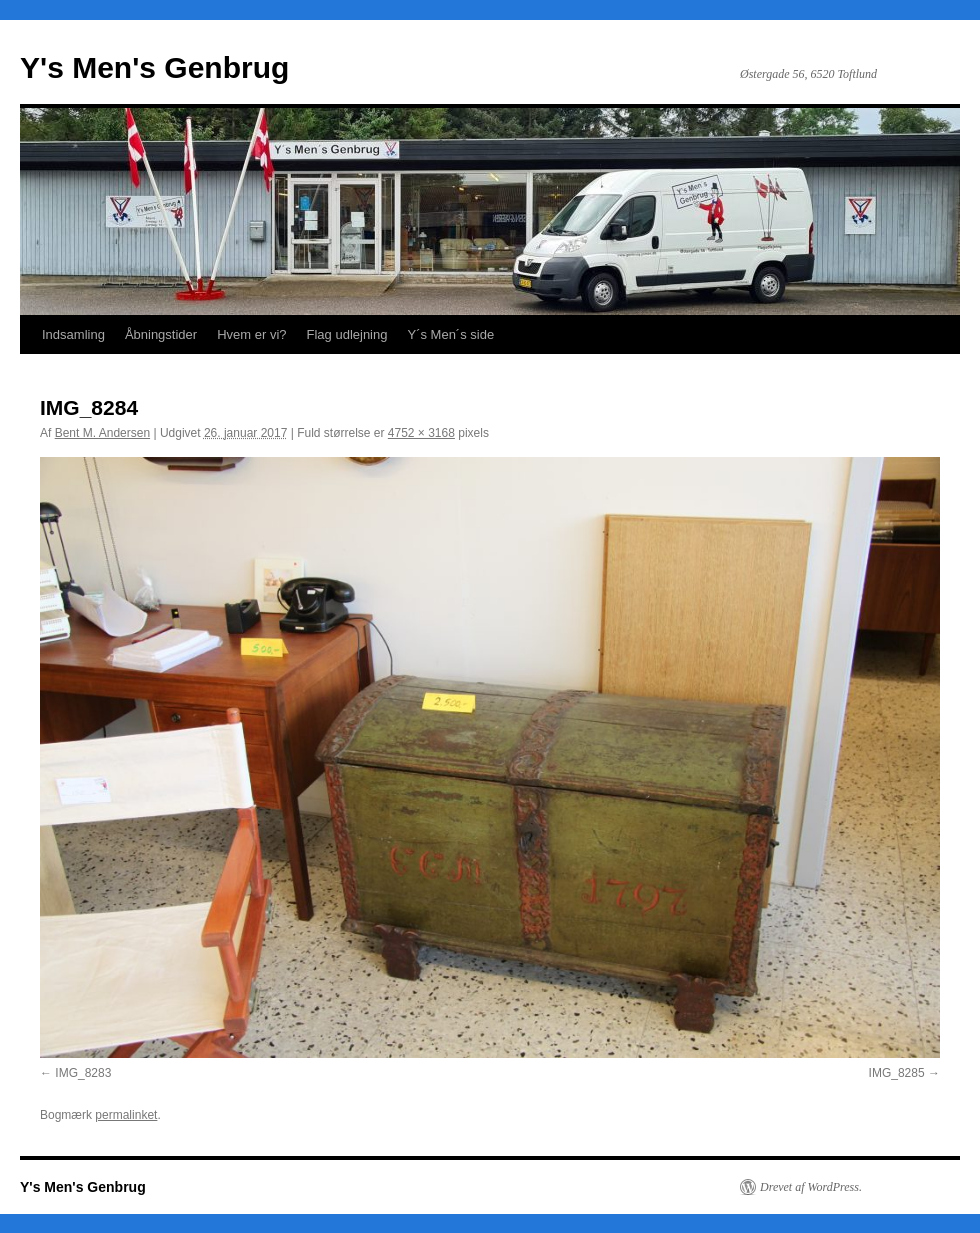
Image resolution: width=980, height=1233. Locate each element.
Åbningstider (161, 334)
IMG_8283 (83, 1073)
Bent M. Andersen (102, 433)
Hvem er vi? (251, 334)
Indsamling (73, 334)
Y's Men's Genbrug (154, 67)
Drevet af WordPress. (811, 1187)
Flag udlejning (347, 334)
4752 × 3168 (421, 433)
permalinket (126, 1115)
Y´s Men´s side (450, 334)
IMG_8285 (897, 1073)
